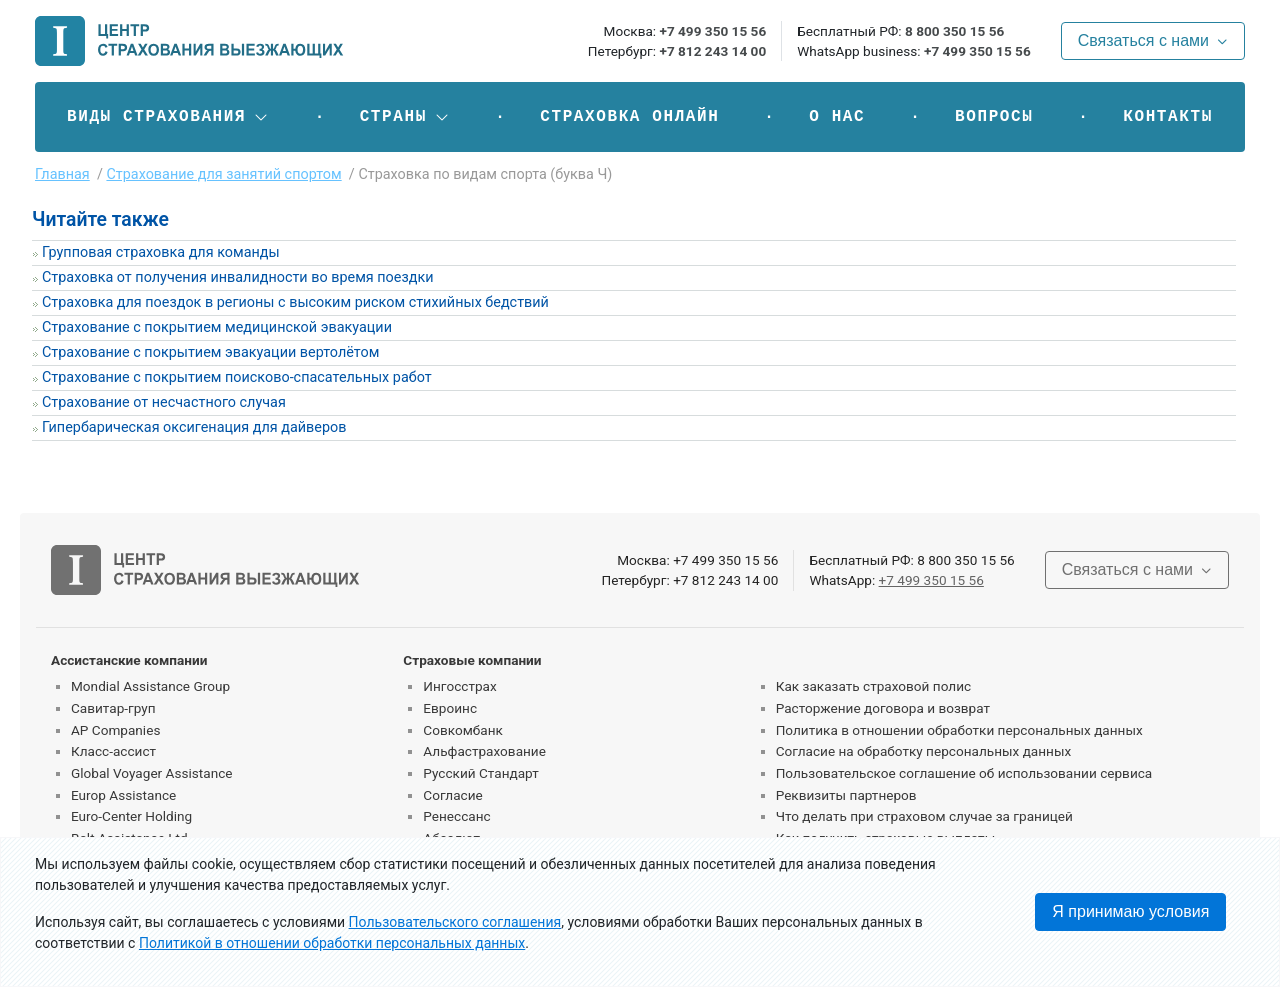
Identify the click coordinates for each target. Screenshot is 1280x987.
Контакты (1168, 117)
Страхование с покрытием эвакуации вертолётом (210, 352)
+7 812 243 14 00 (712, 51)
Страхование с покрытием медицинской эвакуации (217, 327)
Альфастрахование (484, 751)
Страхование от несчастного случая (164, 402)
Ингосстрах (459, 686)
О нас (837, 117)
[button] (168, 117)
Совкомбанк (463, 730)
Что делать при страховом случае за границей (924, 816)
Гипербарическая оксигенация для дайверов (194, 427)
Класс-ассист (113, 751)
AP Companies (115, 730)
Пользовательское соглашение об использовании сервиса (964, 773)
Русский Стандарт (480, 773)
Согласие (452, 795)
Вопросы (994, 117)
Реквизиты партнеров (846, 795)
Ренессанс (456, 816)
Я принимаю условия (1130, 911)
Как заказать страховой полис (873, 686)
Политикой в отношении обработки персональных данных (332, 943)
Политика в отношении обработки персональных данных (959, 730)
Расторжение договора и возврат (883, 708)
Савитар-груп (113, 708)
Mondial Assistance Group (150, 686)
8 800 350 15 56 (954, 31)
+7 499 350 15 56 (712, 31)
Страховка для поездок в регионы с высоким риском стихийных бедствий (295, 302)
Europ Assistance (123, 795)
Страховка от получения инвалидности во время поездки (238, 277)
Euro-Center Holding (131, 816)
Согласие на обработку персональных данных (924, 751)
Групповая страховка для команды (161, 252)
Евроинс (450, 708)
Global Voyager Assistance (151, 773)
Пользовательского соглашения (455, 922)
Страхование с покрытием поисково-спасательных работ (237, 377)
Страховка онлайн (629, 117)
